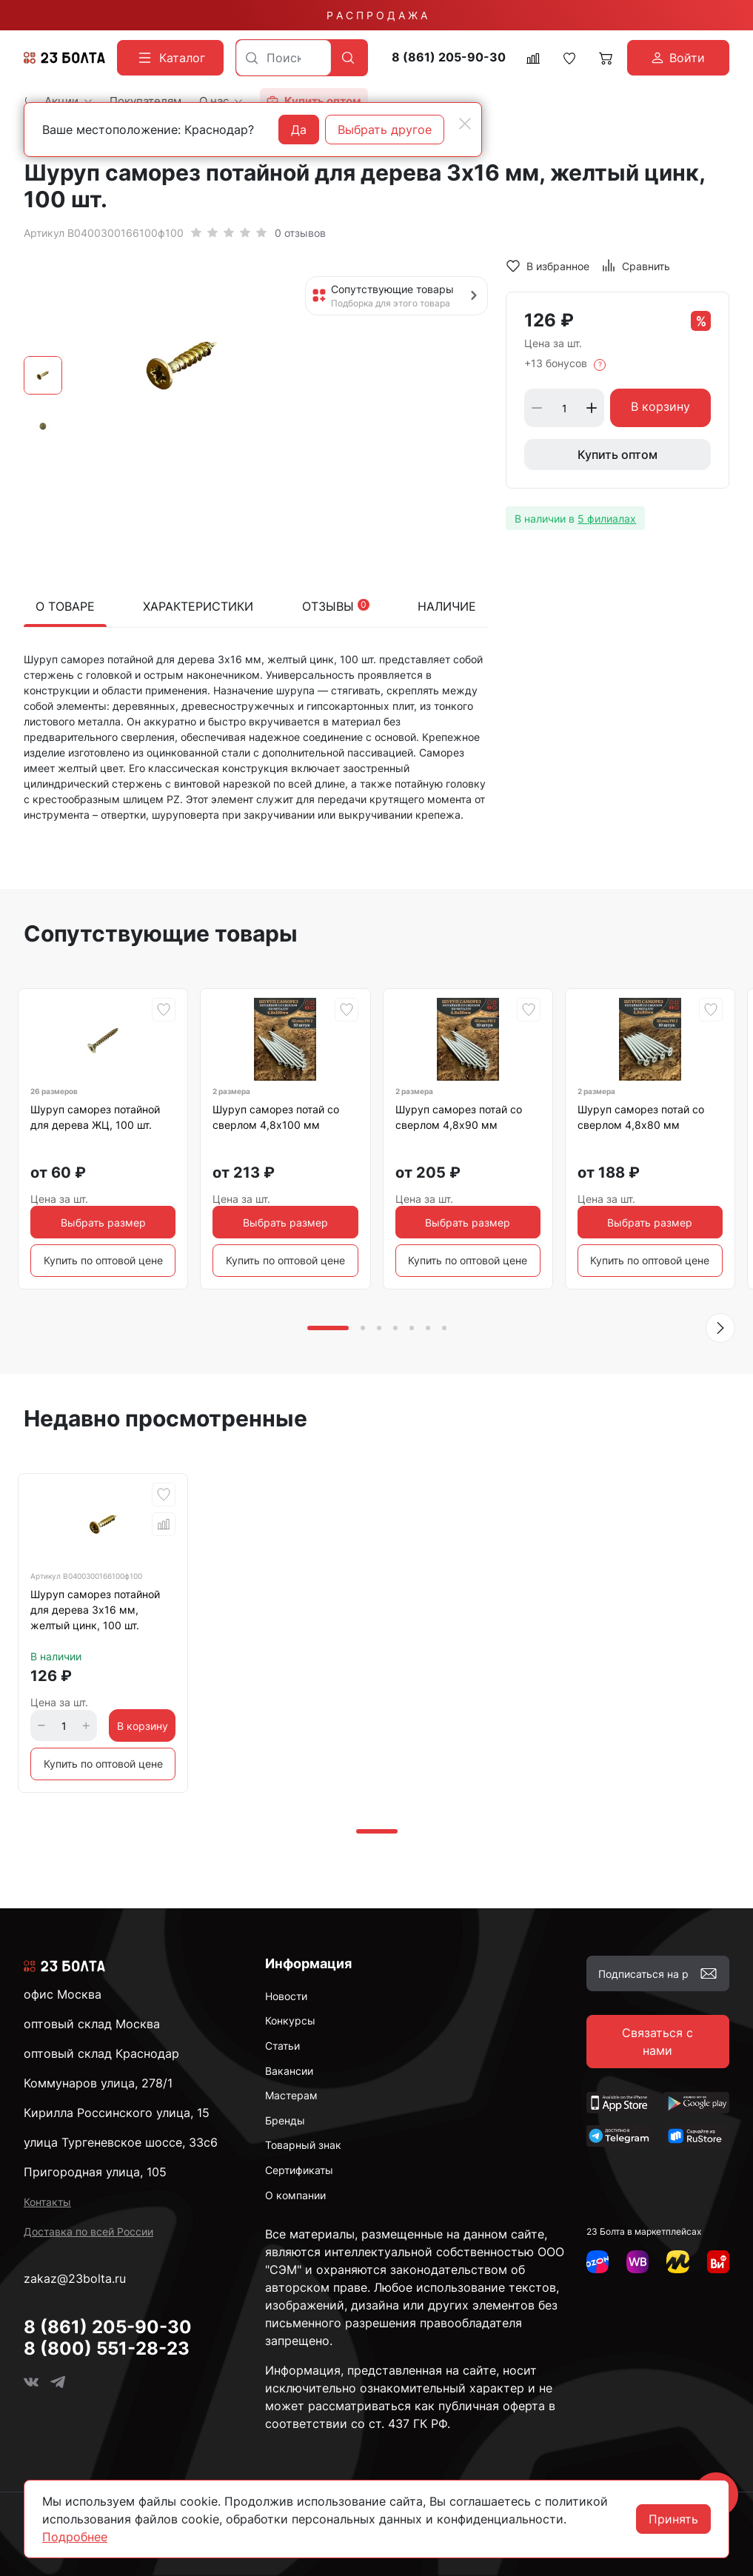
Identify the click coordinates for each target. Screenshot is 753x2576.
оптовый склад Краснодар (101, 2053)
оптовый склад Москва (92, 2023)
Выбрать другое (385, 129)
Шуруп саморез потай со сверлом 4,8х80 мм (641, 1117)
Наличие (447, 606)
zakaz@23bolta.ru (75, 2278)
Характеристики (198, 606)
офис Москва (62, 1994)
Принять (673, 2519)
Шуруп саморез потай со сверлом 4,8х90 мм (458, 1117)
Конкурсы (290, 2020)
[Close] (465, 124)
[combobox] (283, 58)
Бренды (285, 2120)
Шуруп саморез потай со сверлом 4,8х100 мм (275, 1117)
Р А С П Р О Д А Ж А (377, 15)
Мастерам (291, 2095)
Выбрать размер (103, 1222)
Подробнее (74, 2536)
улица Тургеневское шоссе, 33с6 (121, 2142)
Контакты (47, 2202)
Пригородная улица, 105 (95, 2171)
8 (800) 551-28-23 (107, 2348)
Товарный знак (303, 2145)
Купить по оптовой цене (103, 1260)
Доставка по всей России (88, 2231)
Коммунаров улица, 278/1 (98, 2083)
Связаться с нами (657, 2041)
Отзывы (335, 606)
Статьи (282, 2045)
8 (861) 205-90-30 (449, 57)
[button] (720, 1328)
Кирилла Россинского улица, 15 (117, 2112)
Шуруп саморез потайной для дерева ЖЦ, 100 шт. (95, 1117)
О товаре (65, 606)
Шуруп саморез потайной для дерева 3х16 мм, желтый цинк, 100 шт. (95, 1609)
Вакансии (289, 2071)
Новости (286, 1996)
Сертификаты (299, 2170)
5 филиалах (607, 518)
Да (299, 129)
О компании (295, 2195)
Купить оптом (617, 454)
